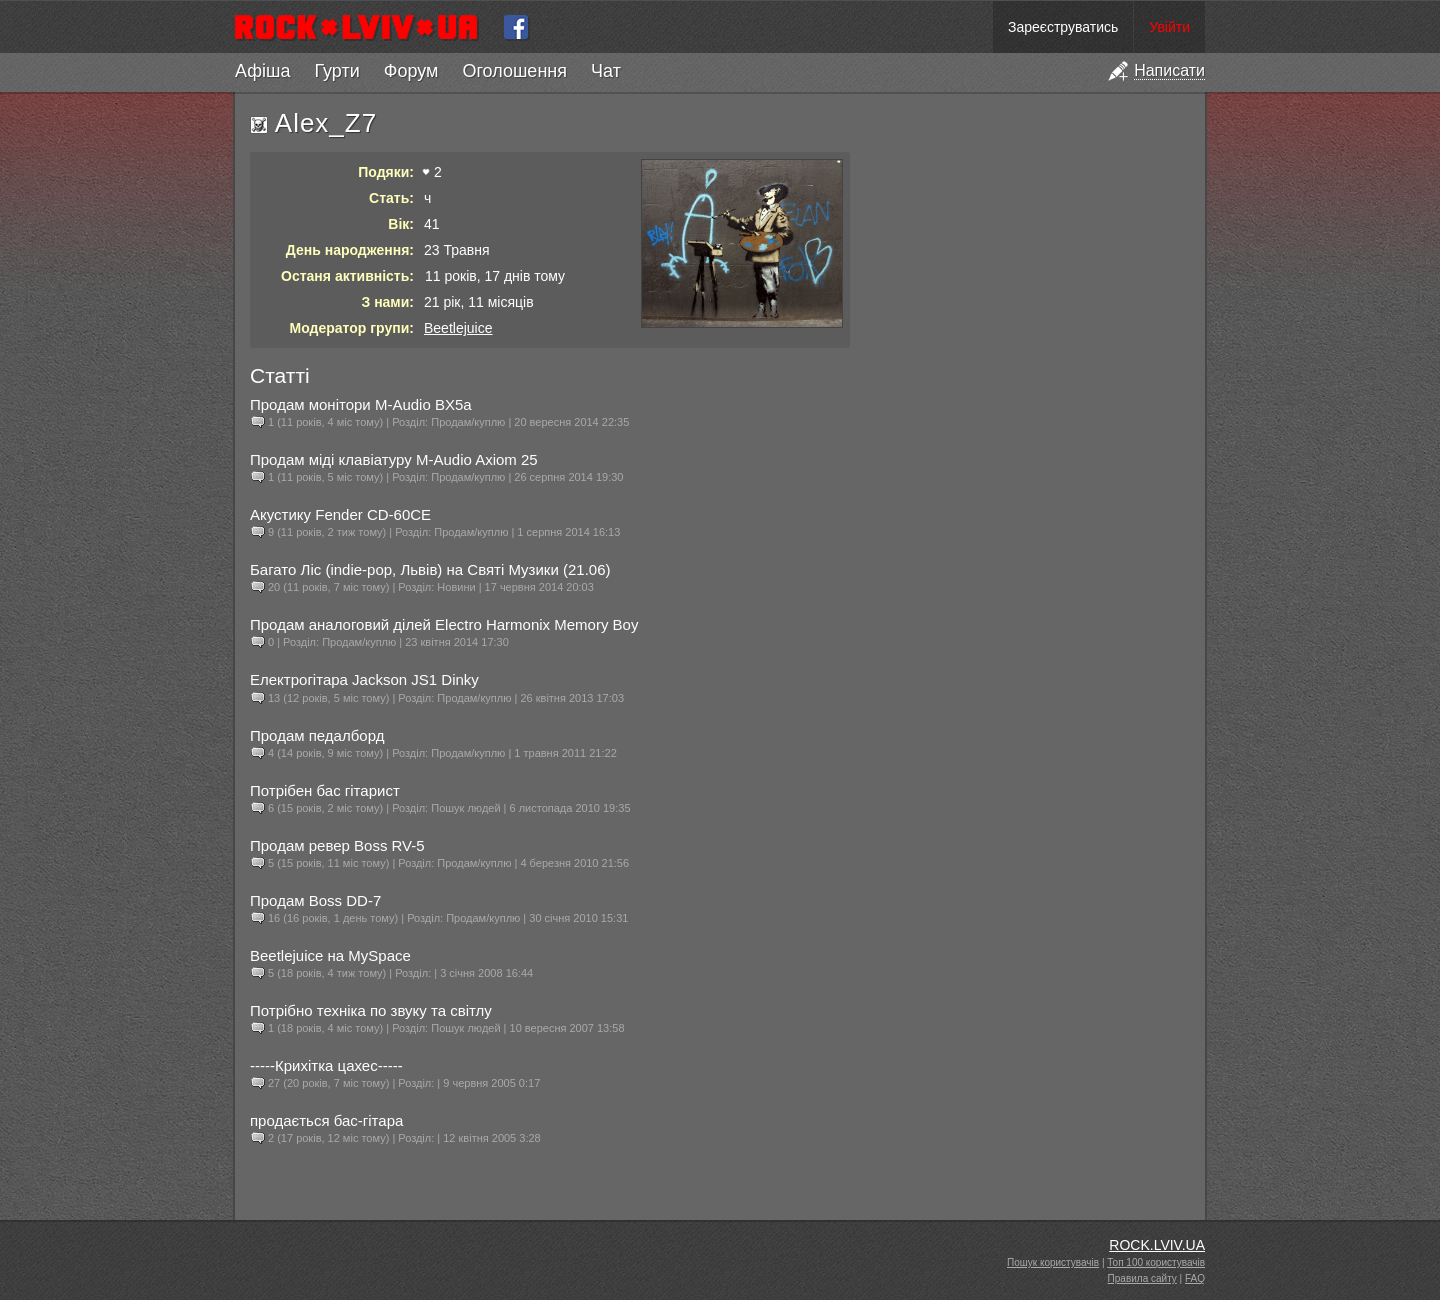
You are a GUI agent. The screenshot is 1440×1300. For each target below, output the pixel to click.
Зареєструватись (1063, 27)
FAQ (1195, 1278)
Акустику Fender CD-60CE (340, 514)
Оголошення (514, 71)
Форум (411, 71)
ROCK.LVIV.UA (1157, 1245)
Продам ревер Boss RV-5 (337, 845)
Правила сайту (1142, 1278)
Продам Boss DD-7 (315, 900)
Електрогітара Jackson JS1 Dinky (364, 679)
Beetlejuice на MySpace (330, 955)
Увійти (1169, 27)
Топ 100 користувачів (1156, 1262)
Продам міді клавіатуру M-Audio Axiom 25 (394, 459)
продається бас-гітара (326, 1120)
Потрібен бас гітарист (325, 790)
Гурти (336, 71)
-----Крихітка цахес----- (326, 1065)
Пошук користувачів (1053, 1262)
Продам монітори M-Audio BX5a (361, 404)
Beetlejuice (458, 328)
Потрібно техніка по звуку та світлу (371, 1010)
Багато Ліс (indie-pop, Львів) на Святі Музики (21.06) (430, 569)
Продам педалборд (317, 735)
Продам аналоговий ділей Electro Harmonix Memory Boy (444, 624)
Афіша (262, 71)
